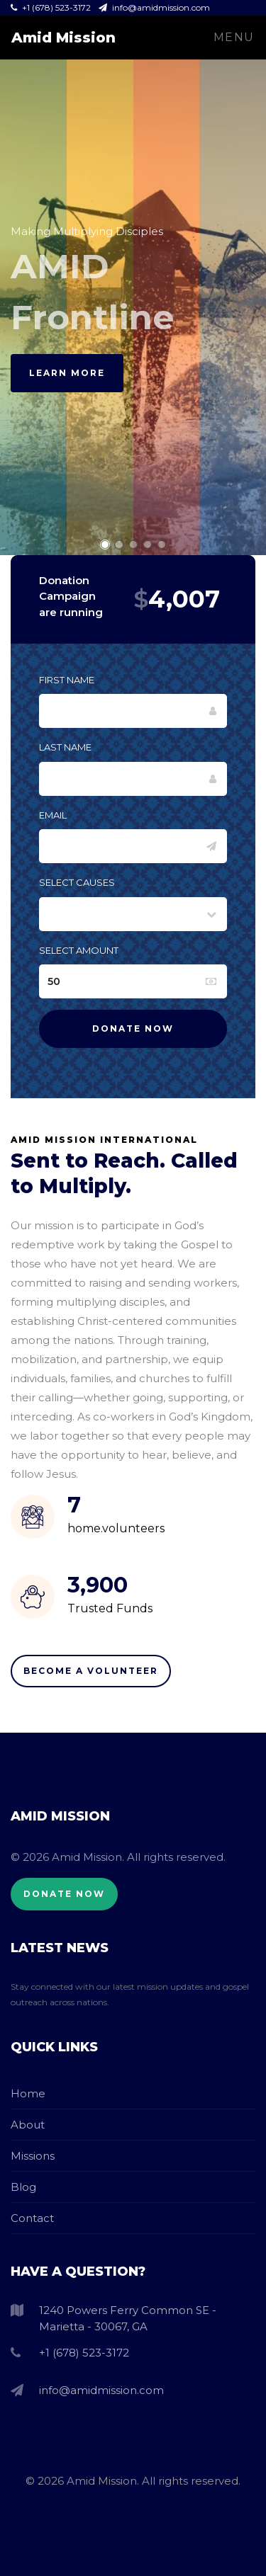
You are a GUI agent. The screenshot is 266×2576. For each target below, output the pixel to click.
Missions (33, 2155)
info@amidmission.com (154, 7)
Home (28, 2093)
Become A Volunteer (90, 1670)
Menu (234, 37)
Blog (23, 2187)
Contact (32, 2218)
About (28, 2124)
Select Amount (78, 950)
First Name (66, 679)
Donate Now (64, 1893)
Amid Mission (63, 37)
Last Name (65, 747)
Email (53, 815)
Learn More (67, 372)
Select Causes (77, 882)
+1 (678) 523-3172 (52, 7)
